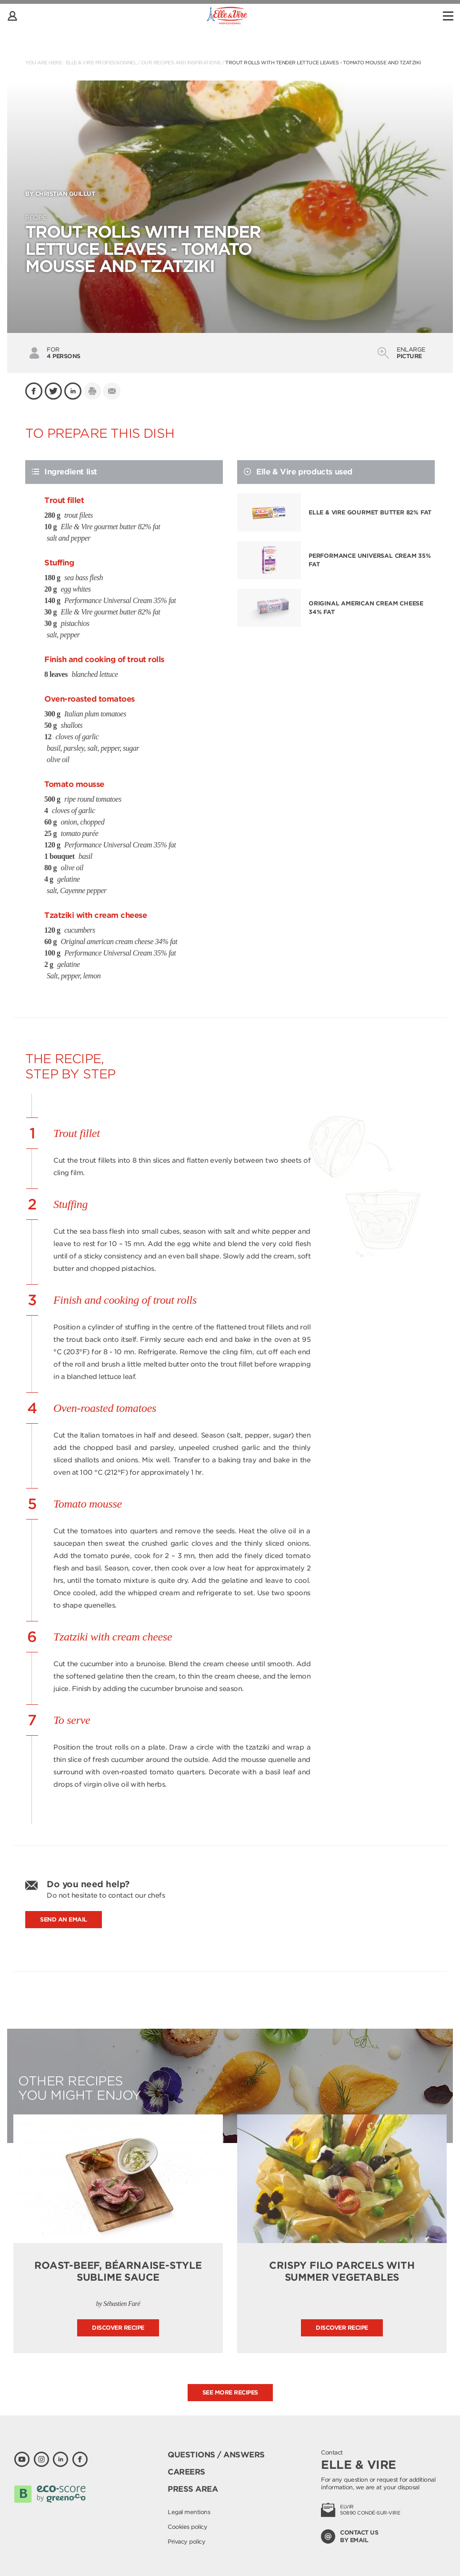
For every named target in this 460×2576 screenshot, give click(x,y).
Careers (186, 2471)
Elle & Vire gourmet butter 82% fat (370, 512)
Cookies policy (187, 2526)
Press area (193, 2489)
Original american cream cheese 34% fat (366, 607)
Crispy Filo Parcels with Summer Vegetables (341, 2271)
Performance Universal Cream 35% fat (370, 560)
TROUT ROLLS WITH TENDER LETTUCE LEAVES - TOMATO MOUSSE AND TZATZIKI (323, 62)
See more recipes (230, 2392)
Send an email (63, 1919)
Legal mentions (189, 2512)
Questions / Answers (216, 2454)
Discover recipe (118, 2327)
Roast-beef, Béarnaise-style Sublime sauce (118, 2271)
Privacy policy (186, 2541)
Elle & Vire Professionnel (101, 62)
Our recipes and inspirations (181, 62)
